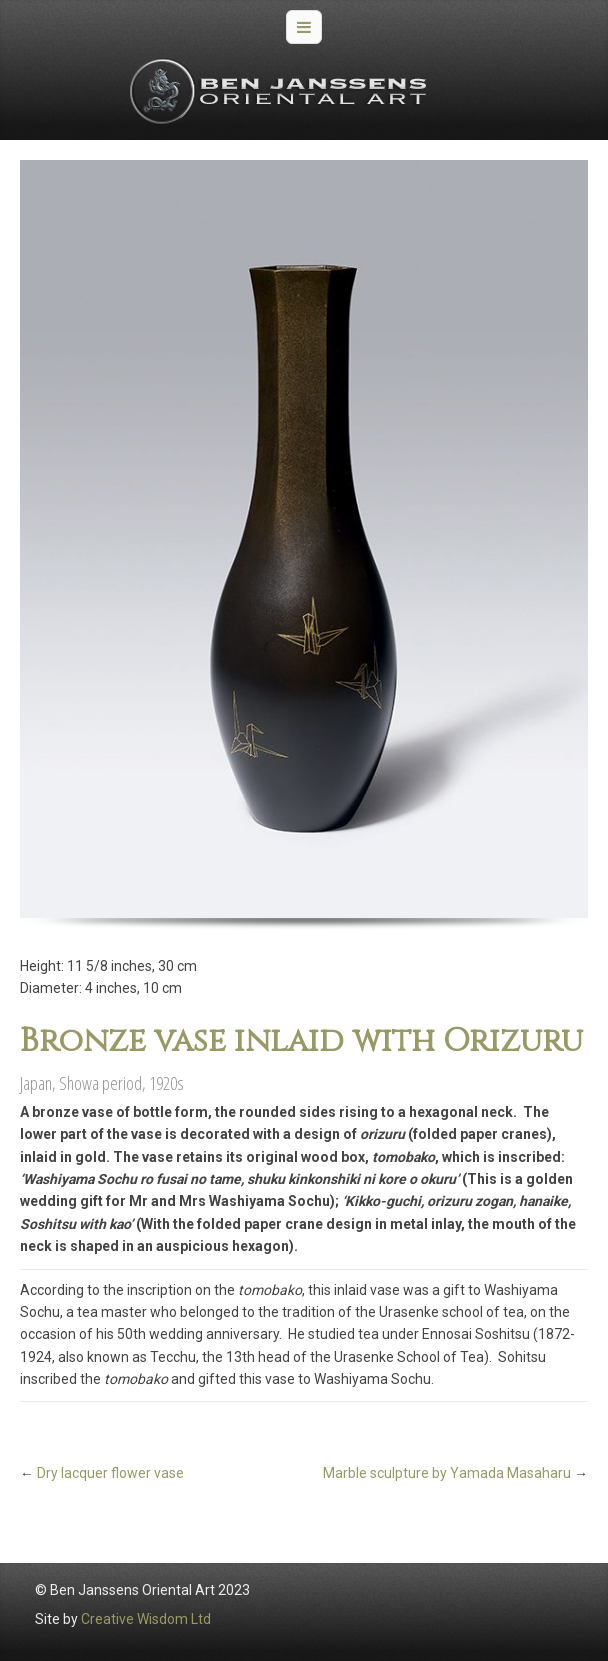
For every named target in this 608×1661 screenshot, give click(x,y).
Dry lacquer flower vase (110, 1473)
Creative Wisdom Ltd (146, 1619)
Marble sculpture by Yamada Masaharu (447, 1473)
